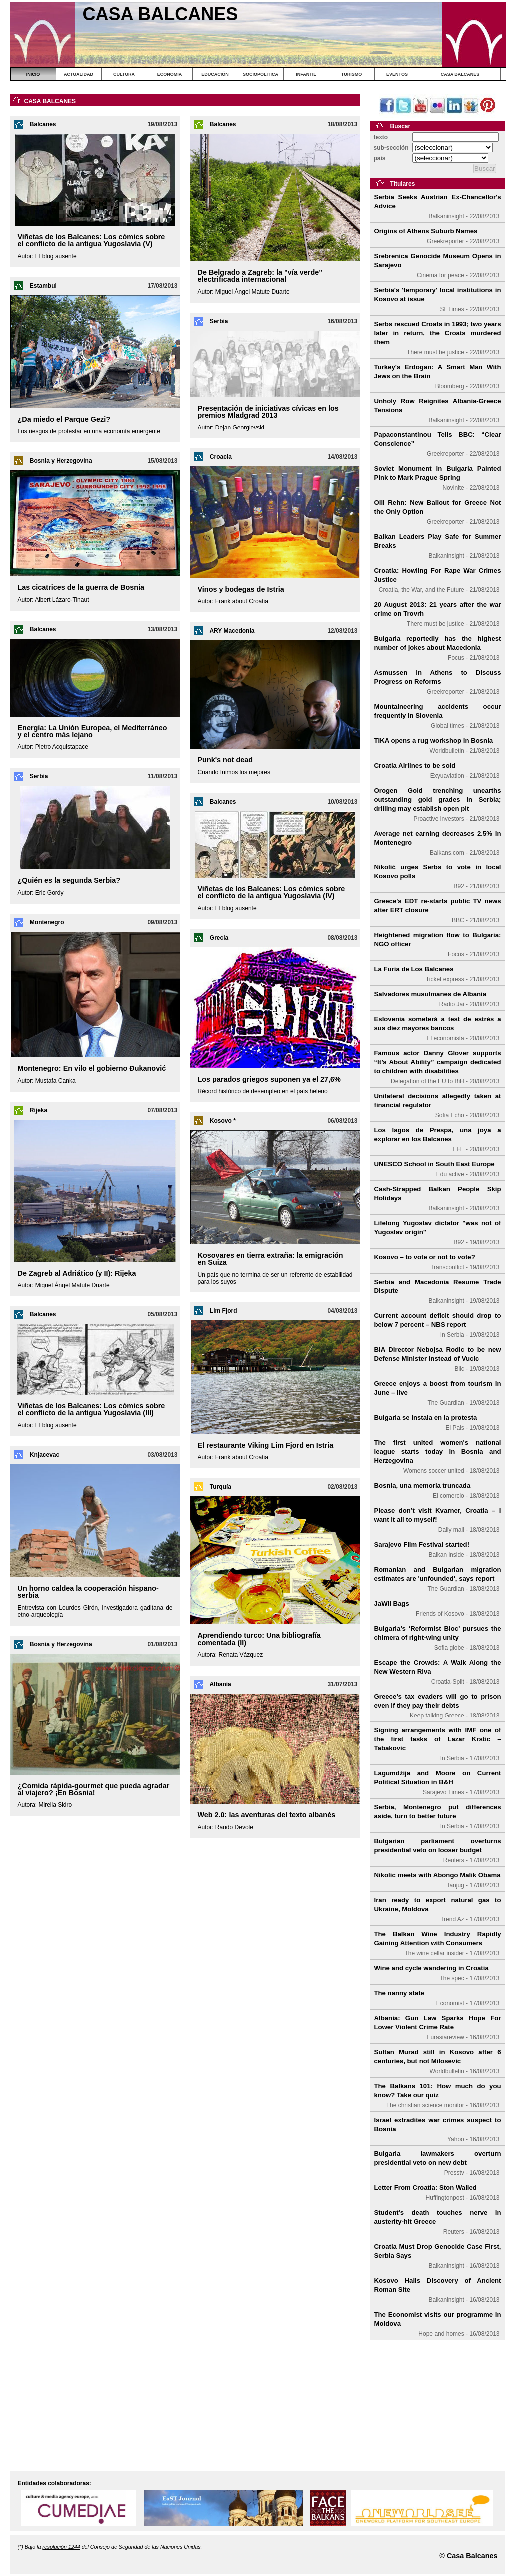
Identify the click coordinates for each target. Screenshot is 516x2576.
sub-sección (391, 147)
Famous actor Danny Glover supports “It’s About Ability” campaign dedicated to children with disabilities (437, 1062)
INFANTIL (306, 74)
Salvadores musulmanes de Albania (430, 994)
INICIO (33, 74)
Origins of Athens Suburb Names (426, 231)
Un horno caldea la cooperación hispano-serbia (88, 1591)
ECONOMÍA (169, 74)
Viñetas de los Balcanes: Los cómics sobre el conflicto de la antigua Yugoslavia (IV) (271, 892)
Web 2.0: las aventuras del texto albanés (267, 1815)
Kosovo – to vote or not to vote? (424, 1257)
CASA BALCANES (460, 74)
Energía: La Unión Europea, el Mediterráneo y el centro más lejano (92, 731)
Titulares (402, 183)
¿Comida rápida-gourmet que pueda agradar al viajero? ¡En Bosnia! (94, 1789)
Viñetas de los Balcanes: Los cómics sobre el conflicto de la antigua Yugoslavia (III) (91, 1409)
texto (381, 137)
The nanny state (399, 1993)
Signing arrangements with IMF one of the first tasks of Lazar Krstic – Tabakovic (437, 1739)
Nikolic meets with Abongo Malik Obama (437, 1875)
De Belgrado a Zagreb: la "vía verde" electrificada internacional (260, 275)
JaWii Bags (391, 1603)
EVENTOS (397, 74)
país (380, 158)
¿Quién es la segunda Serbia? (69, 880)
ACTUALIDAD (78, 74)
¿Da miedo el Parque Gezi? (64, 419)
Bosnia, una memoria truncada (422, 1485)
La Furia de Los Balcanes (414, 969)
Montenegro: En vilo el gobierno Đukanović (92, 1068)
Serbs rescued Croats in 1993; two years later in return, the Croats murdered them (437, 333)
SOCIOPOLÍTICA (260, 74)
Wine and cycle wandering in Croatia (431, 1968)
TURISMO (351, 74)
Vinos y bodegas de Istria (241, 589)
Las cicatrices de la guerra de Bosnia (81, 587)
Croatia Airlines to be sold (415, 765)
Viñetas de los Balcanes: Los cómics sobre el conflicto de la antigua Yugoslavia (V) (91, 240)
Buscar (400, 126)
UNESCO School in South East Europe (434, 1164)
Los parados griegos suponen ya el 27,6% (269, 1079)
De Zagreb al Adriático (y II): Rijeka (77, 1273)
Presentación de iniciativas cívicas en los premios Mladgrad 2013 (268, 411)
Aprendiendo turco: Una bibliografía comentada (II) (259, 1638)
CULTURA (124, 74)
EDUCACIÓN (215, 74)
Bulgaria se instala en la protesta (425, 1417)
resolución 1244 (61, 2547)
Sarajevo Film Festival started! (422, 1544)
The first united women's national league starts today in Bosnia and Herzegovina (437, 1451)
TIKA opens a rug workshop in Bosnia (433, 740)
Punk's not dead (225, 760)
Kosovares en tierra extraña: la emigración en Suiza (270, 1258)
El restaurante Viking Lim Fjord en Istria (266, 1445)
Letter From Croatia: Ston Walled (425, 2187)
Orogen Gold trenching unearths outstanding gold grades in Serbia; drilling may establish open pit (437, 799)
